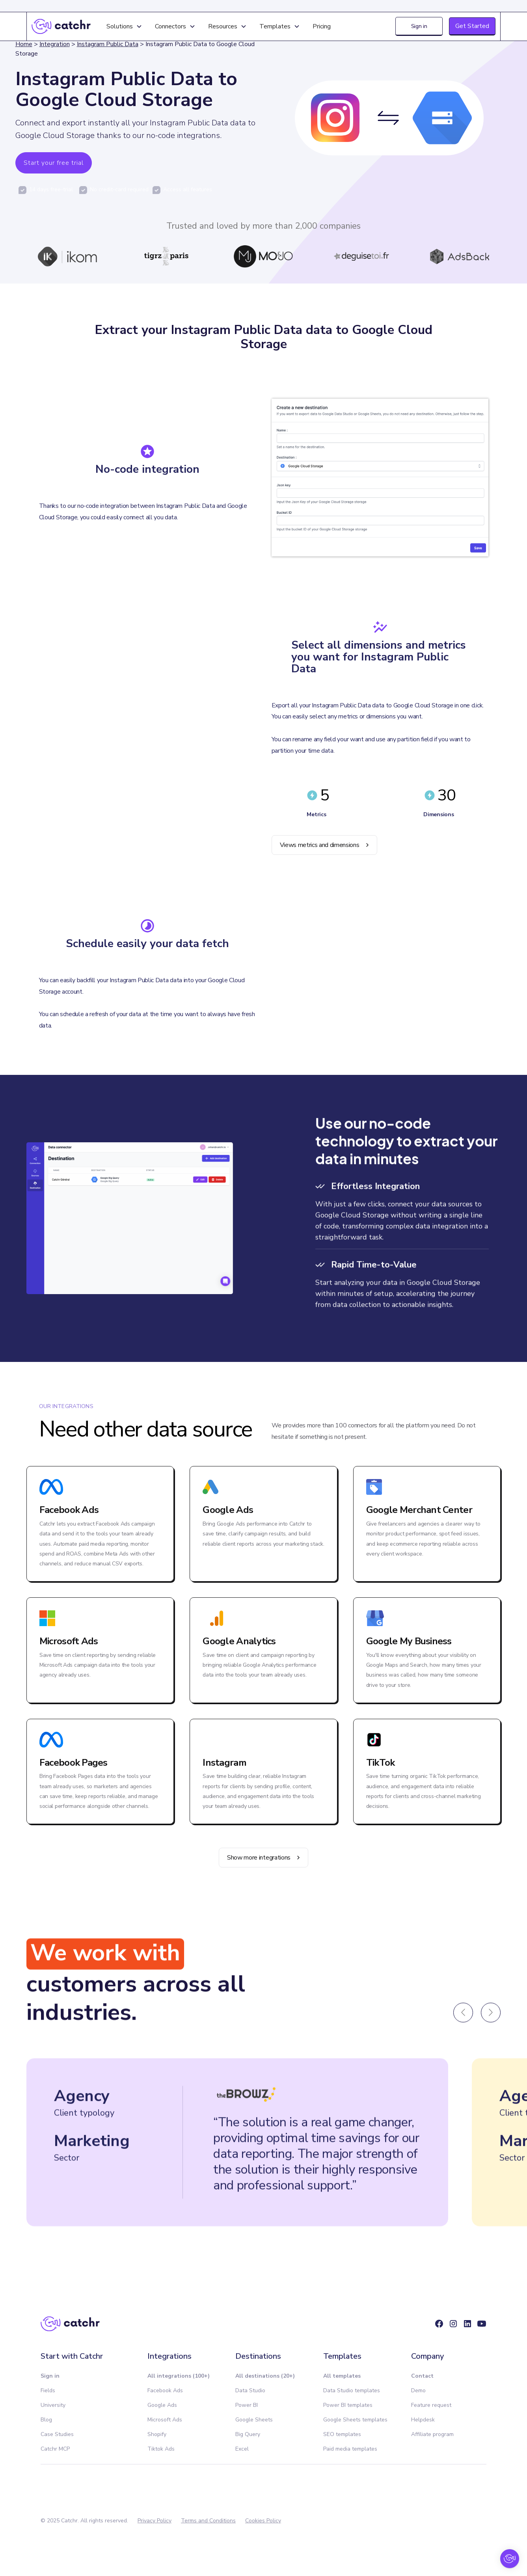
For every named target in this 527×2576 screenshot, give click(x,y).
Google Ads (162, 2405)
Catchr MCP (55, 2449)
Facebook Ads (165, 2390)
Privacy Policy (154, 2520)
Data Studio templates (351, 2390)
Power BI (246, 2405)
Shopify (156, 2434)
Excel (242, 2449)
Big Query (247, 2434)
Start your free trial (54, 163)
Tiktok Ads (161, 2449)
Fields (48, 2390)
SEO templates (342, 2434)
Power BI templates (347, 2405)
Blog (46, 2419)
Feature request (431, 2405)
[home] (61, 26)
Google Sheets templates (355, 2419)
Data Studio (250, 2390)
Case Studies (57, 2434)
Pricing (322, 26)
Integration (54, 44)
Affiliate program (432, 2434)
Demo (418, 2390)
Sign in (419, 26)
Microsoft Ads (164, 2419)
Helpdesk (423, 2419)
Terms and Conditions (208, 2520)
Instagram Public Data (107, 44)
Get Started (472, 26)
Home (23, 44)
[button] (124, 26)
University (53, 2405)
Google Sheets (254, 2419)
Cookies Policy (263, 2520)
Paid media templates (350, 2449)
